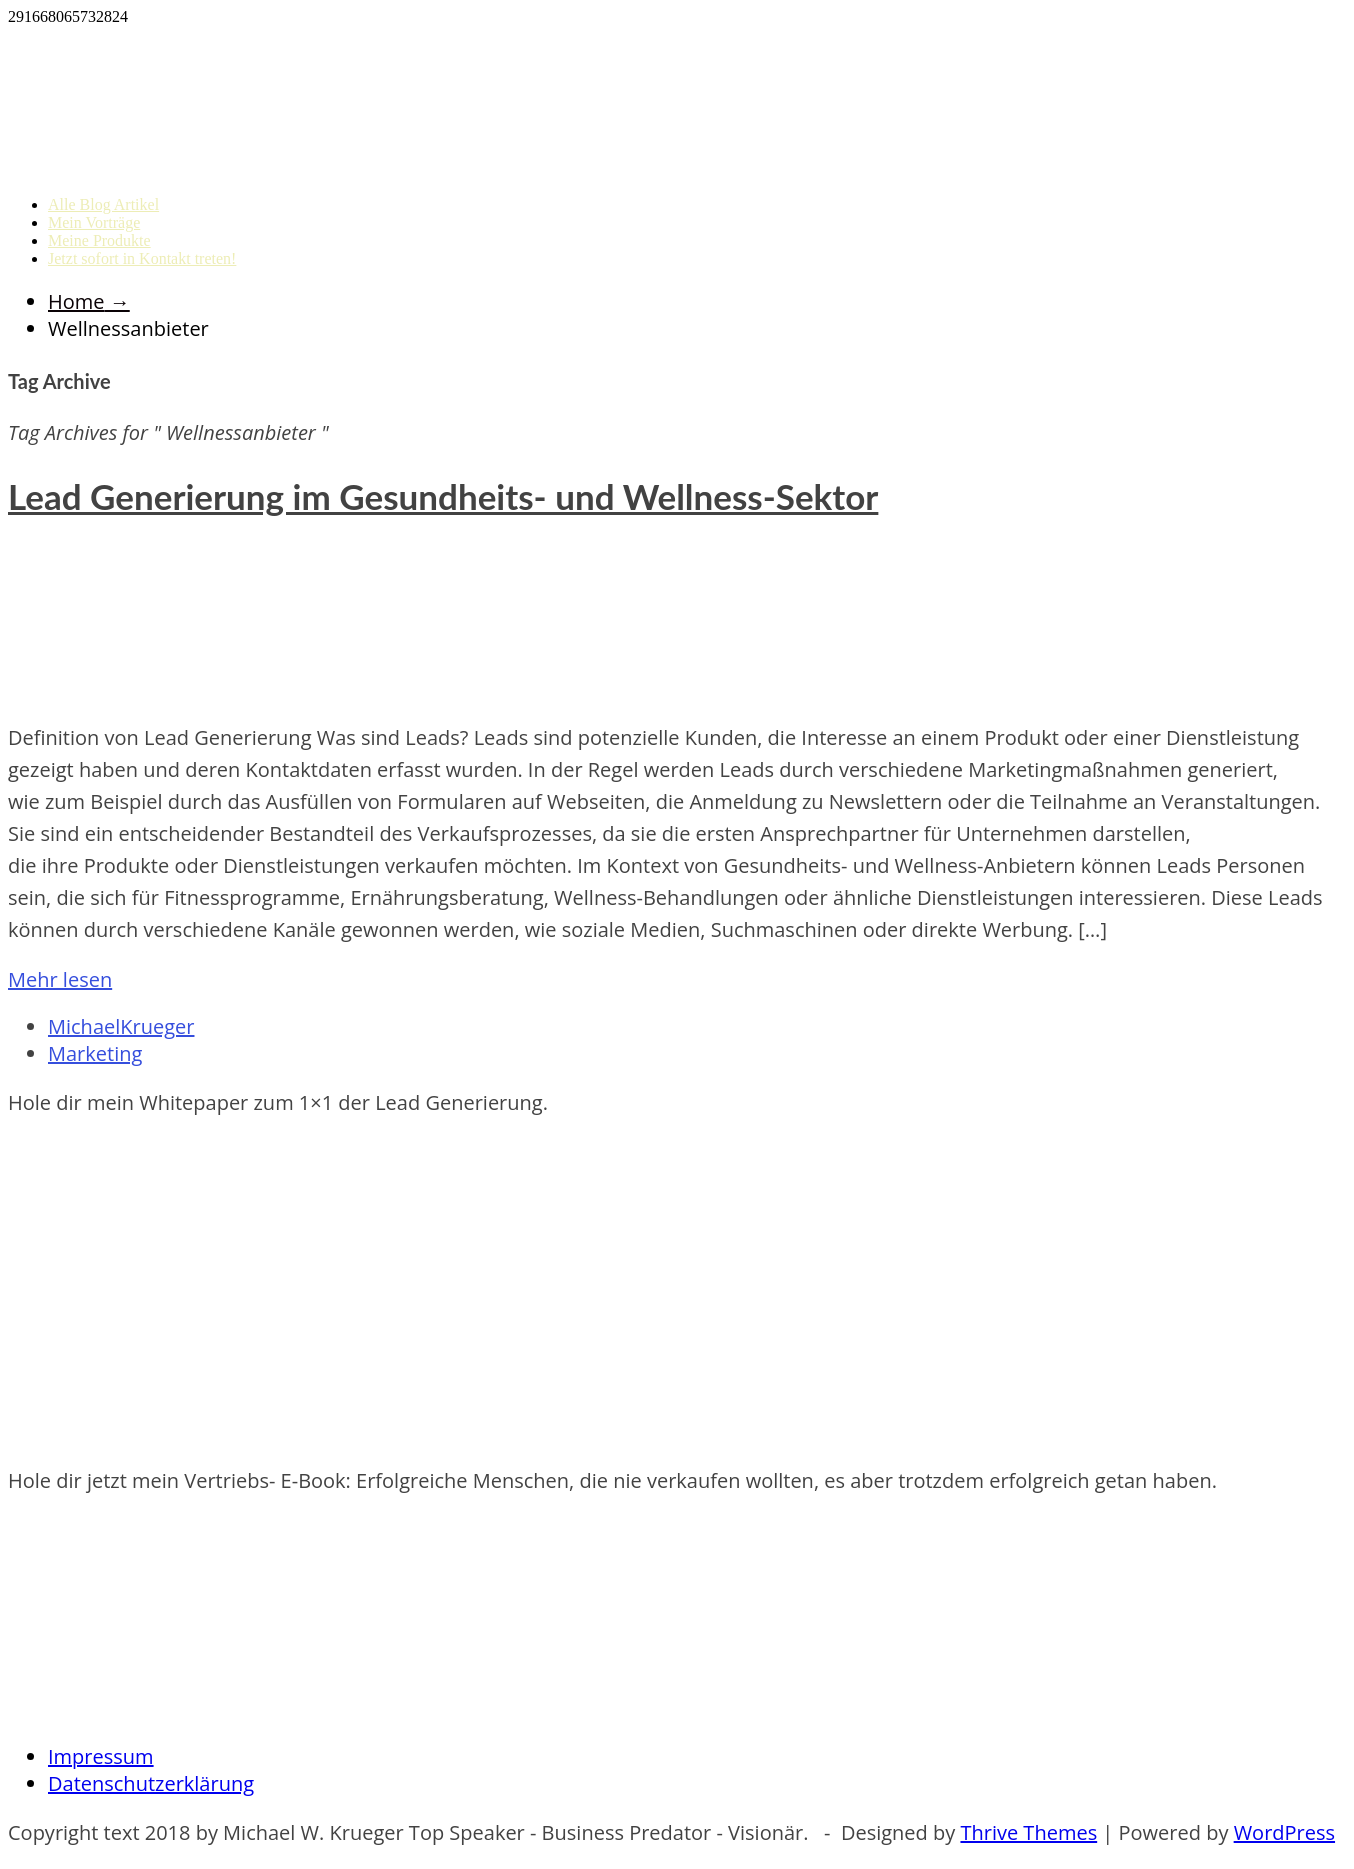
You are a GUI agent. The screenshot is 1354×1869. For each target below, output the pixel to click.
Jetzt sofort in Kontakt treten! (142, 258)
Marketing (95, 1053)
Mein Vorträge (94, 222)
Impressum (101, 1756)
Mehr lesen (60, 979)
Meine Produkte (99, 240)
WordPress (1284, 1832)
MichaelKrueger (121, 1026)
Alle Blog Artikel (103, 204)
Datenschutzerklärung (151, 1783)
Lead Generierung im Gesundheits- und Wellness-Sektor (443, 496)
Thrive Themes (1028, 1832)
